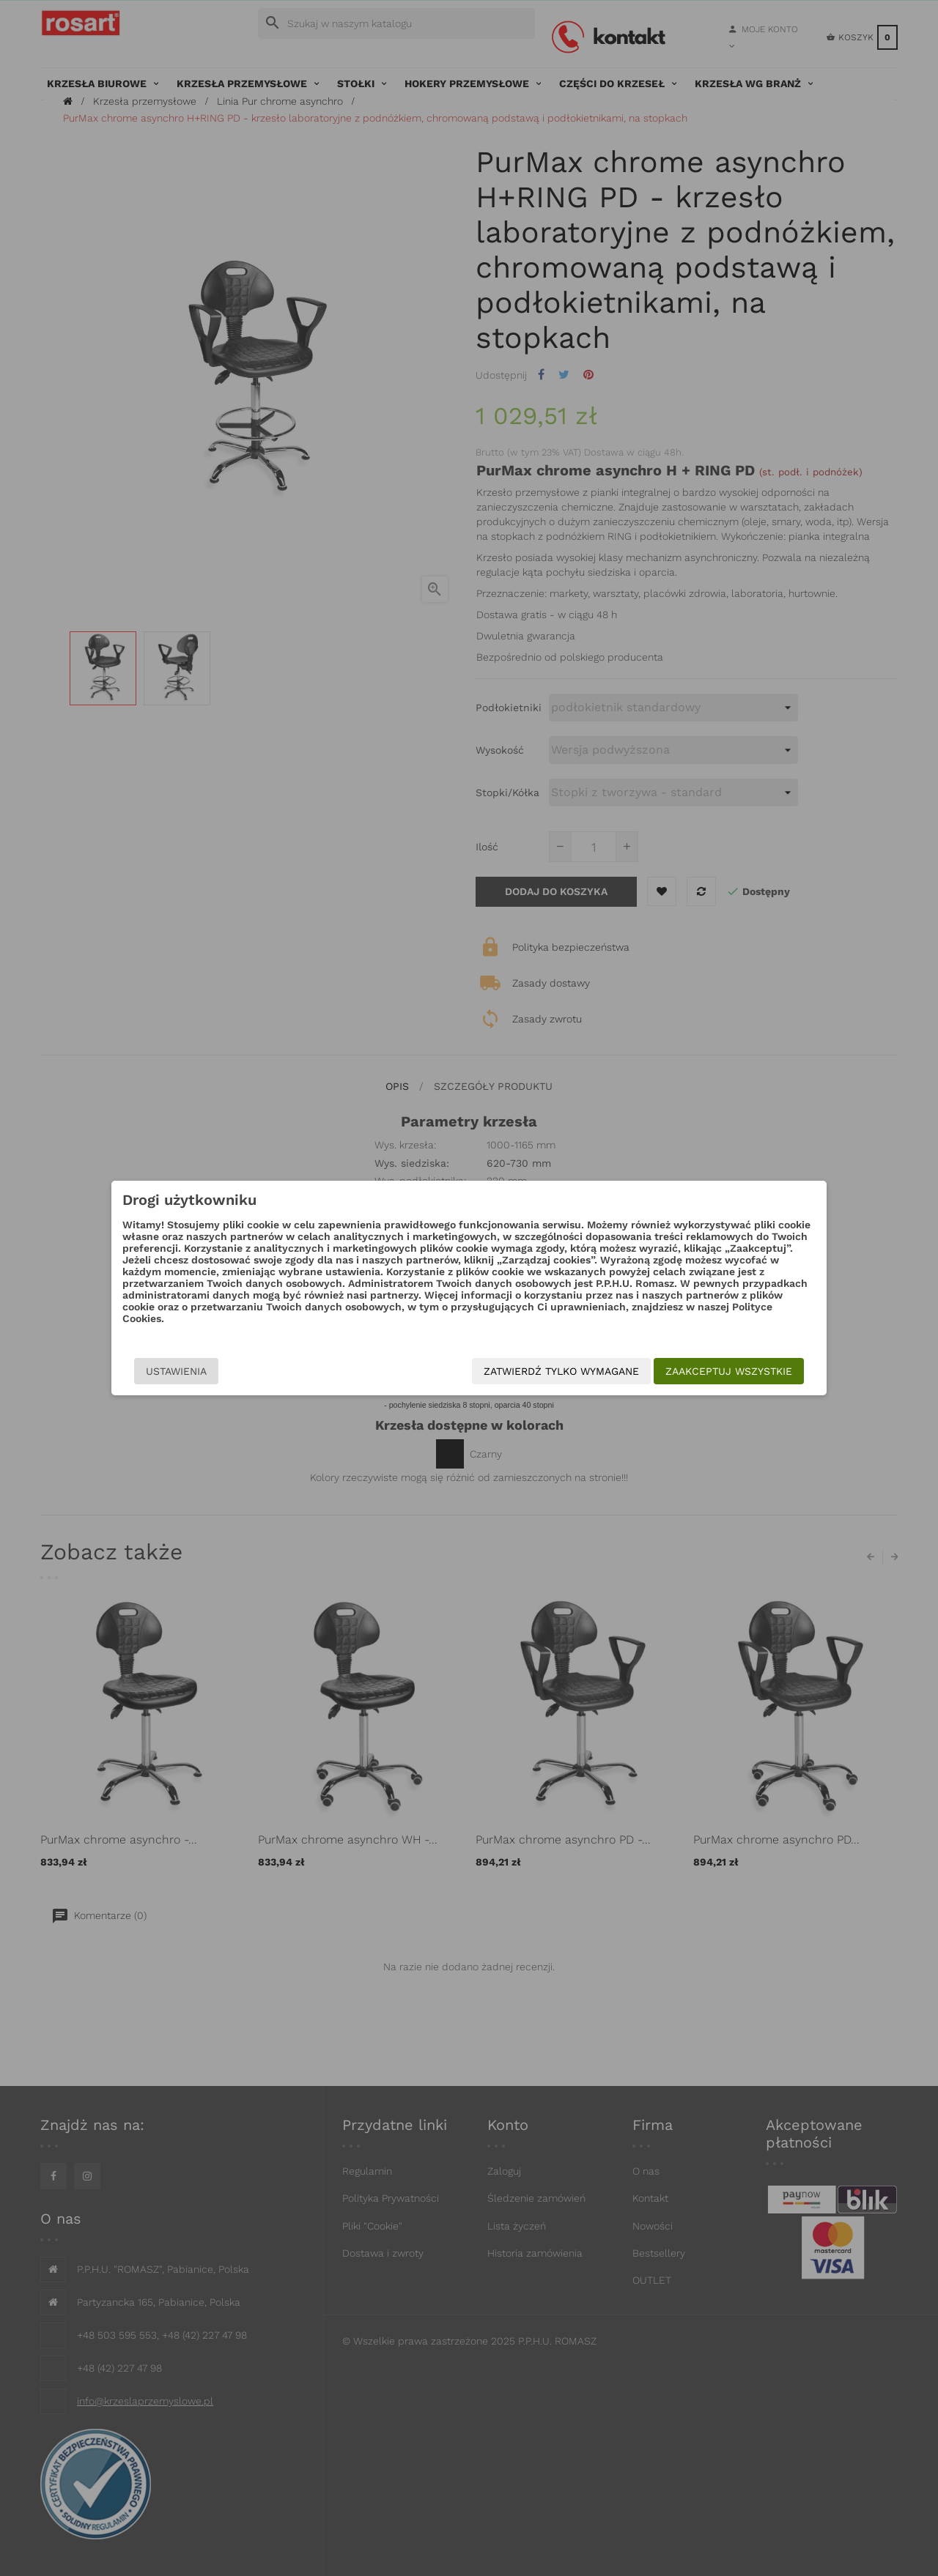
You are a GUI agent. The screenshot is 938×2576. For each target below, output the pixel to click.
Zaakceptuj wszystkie (728, 1371)
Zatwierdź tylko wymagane (561, 1371)
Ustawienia (176, 1371)
